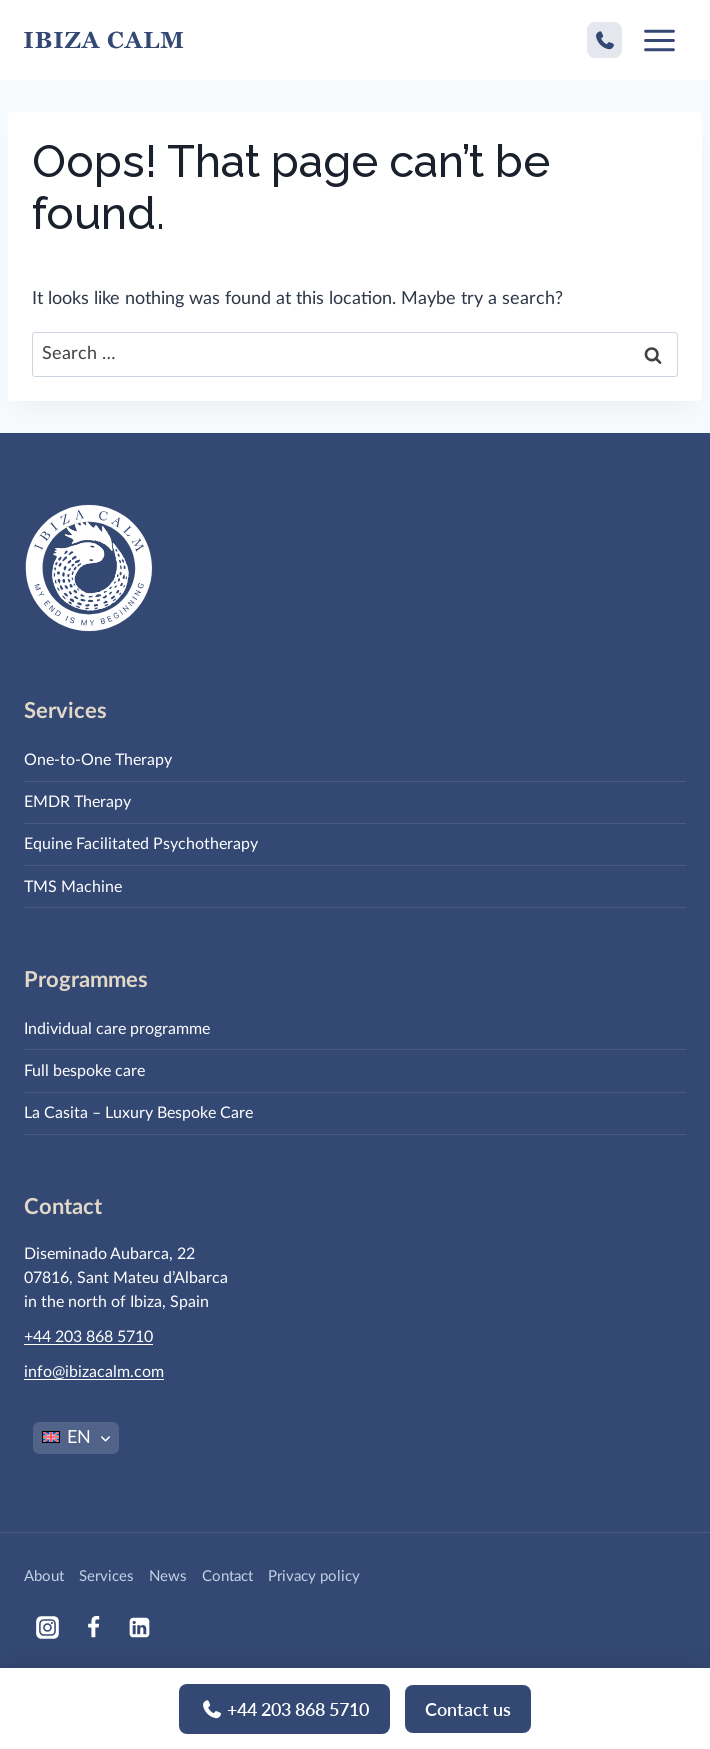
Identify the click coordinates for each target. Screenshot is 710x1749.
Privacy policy (314, 1576)
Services (106, 1576)
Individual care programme (117, 1029)
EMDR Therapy (77, 802)
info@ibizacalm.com (94, 1372)
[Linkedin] (139, 1627)
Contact (227, 1576)
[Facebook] (93, 1627)
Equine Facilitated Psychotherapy (141, 844)
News (168, 1576)
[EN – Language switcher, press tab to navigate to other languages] (76, 1438)
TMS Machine (73, 887)
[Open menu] (659, 40)
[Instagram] (47, 1627)
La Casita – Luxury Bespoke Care (138, 1113)
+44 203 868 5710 (284, 1720)
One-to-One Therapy (98, 760)
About (44, 1576)
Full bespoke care (84, 1071)
